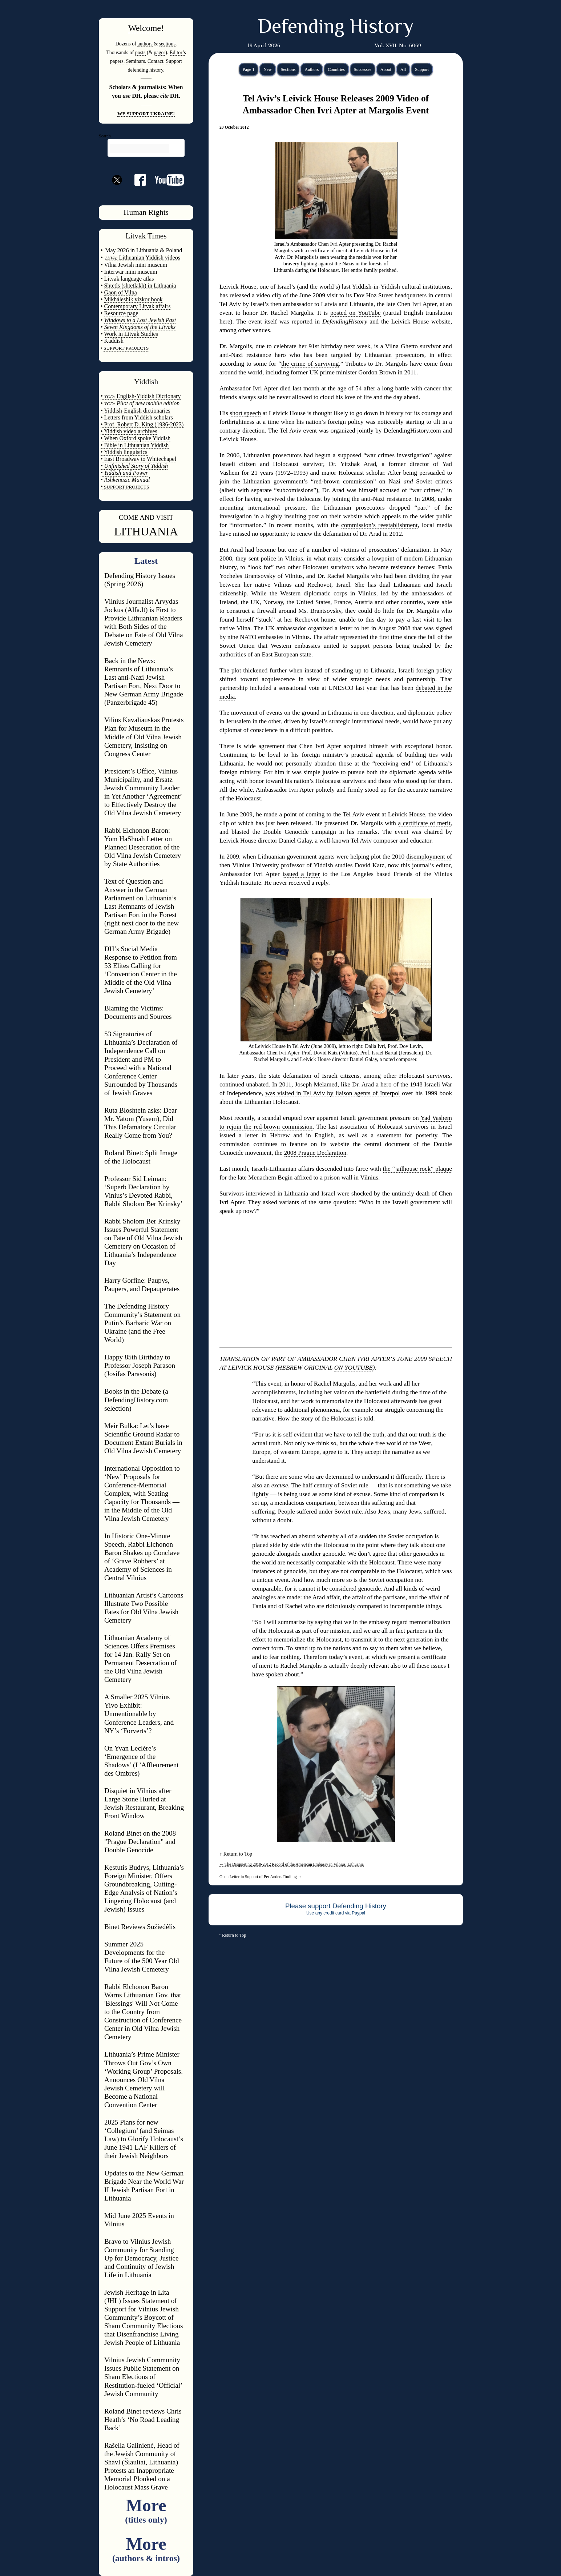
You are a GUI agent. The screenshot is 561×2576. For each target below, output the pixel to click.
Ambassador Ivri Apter (248, 388)
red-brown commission (343, 481)
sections (167, 44)
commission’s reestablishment (379, 525)
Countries (336, 69)
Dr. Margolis (235, 346)
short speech (245, 413)
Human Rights (146, 212)
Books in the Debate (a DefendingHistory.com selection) (136, 1399)
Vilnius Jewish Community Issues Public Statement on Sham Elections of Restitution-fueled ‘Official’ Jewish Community (143, 2376)
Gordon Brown (377, 372)
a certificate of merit (424, 823)
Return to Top (237, 1854)
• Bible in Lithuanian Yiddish (135, 445)
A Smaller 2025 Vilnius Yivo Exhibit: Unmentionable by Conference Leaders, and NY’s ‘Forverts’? (139, 1713)
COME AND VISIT (146, 517)
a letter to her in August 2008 (372, 628)
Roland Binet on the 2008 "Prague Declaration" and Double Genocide (140, 1841)
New (267, 69)
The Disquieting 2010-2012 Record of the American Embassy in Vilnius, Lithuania (291, 1864)
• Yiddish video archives (129, 431)
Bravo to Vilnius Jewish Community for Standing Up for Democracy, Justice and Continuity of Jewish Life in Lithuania (141, 2258)
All (403, 69)
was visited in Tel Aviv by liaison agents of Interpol (332, 1093)
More (146, 2510)
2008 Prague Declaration (315, 1152)
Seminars (135, 61)
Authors (311, 69)
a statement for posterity (404, 1135)
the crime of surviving (310, 363)
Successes (362, 69)
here (224, 321)
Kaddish (114, 341)
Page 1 (248, 69)
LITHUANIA (146, 531)
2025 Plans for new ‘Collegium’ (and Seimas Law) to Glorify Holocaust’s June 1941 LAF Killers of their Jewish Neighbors (143, 2138)
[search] (139, 148)
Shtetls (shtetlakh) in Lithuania (140, 285)
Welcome (144, 28)
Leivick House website (421, 321)
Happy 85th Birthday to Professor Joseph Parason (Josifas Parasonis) (139, 1365)
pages (159, 52)
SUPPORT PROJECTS (126, 487)
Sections (288, 69)
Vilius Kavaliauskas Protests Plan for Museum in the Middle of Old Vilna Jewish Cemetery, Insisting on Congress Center (143, 736)
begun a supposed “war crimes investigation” (373, 455)
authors (144, 44)
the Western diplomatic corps (308, 593)
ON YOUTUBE (353, 1367)
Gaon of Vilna (120, 292)
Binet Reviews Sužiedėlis (139, 1926)
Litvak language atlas (129, 279)
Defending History (335, 28)
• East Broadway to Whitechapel (138, 459)
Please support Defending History (335, 1906)
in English (320, 1135)
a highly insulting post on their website (312, 516)
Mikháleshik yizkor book (133, 299)
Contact (156, 61)
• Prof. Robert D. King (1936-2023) (142, 424)
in (341, 321)
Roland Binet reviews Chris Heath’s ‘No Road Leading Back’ (143, 2419)
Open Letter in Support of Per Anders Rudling (260, 1876)
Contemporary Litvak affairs (137, 306)
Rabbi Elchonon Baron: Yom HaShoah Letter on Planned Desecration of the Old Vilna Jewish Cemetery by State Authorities (142, 847)
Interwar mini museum (130, 272)
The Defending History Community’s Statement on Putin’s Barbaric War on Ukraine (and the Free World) (142, 1322)
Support (422, 69)
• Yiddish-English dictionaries (135, 410)
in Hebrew (276, 1135)
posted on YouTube (355, 312)
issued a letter (301, 874)
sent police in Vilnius (276, 558)
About (385, 69)
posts (140, 52)
